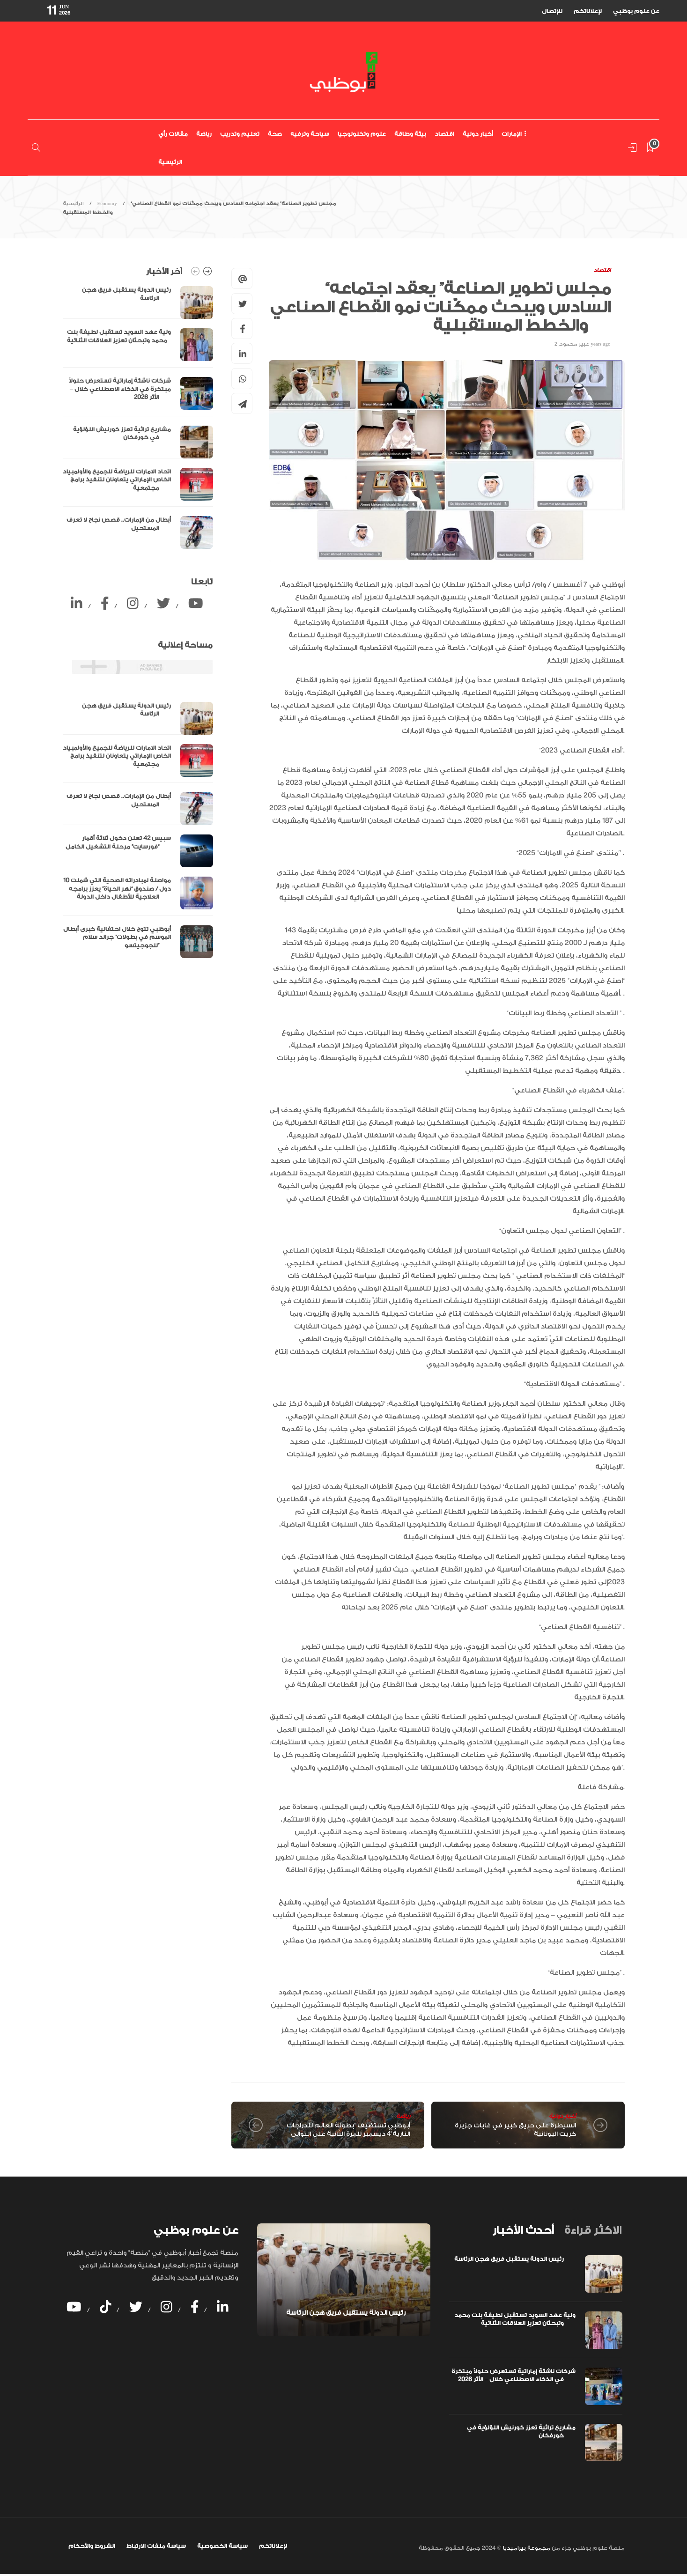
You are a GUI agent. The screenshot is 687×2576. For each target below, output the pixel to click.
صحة (275, 134)
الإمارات (512, 134)
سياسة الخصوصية (222, 2546)
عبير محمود (574, 344)
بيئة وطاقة (410, 134)
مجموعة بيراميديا (526, 2548)
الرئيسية (170, 162)
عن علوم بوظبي (636, 11)
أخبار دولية (478, 134)
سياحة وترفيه (309, 134)
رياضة (204, 134)
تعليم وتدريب (239, 134)
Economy (107, 204)
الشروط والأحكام (91, 2546)
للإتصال (552, 11)
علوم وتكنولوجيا (362, 134)
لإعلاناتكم (588, 11)
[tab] (523, 2230)
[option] (138, 417)
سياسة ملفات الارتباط (156, 2546)
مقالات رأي (173, 134)
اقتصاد (444, 134)
